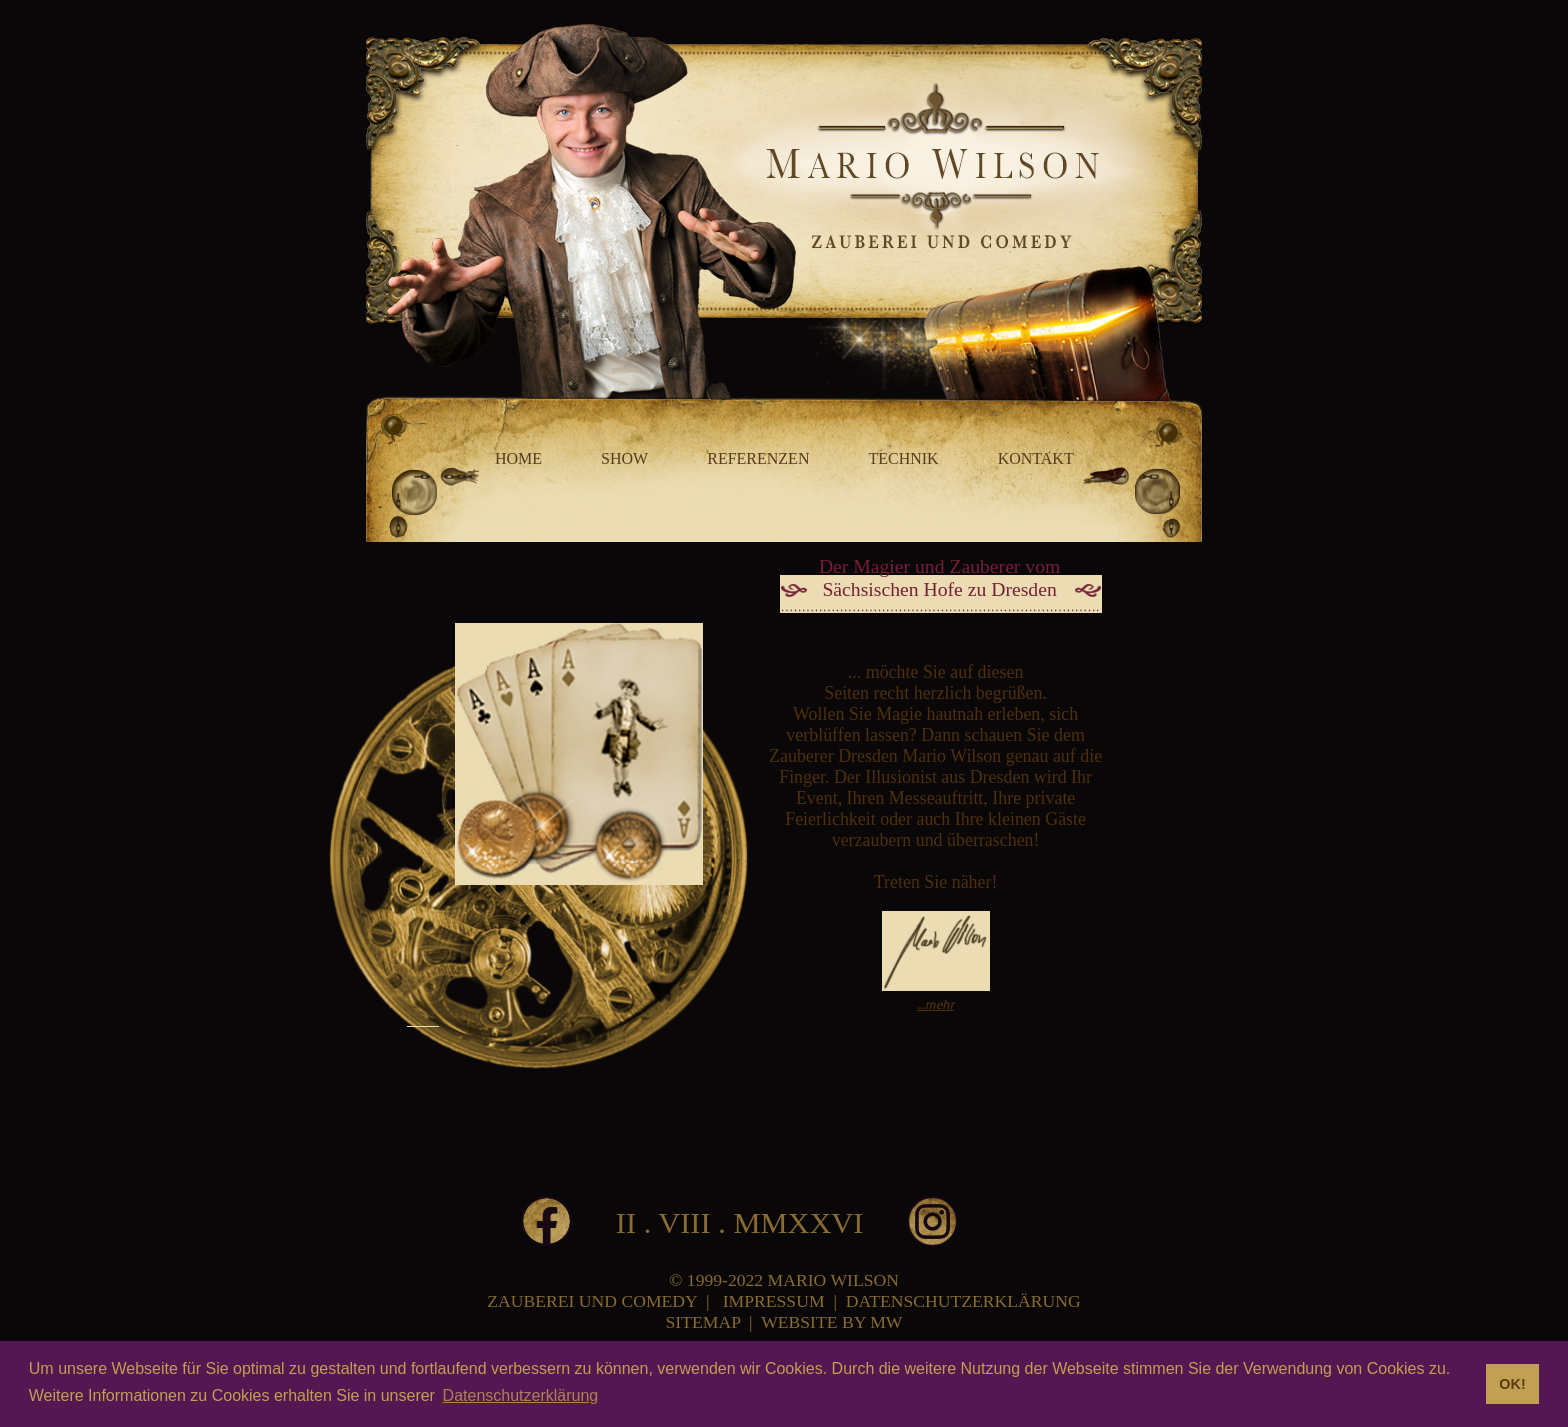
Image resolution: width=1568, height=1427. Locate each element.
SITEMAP (703, 1322)
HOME (518, 458)
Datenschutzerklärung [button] (521, 1395)
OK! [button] (1512, 1384)
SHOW (624, 458)
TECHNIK (903, 458)
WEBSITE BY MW (831, 1322)
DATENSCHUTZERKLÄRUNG (963, 1301)
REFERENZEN (758, 458)
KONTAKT (1036, 458)
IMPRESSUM (774, 1301)
